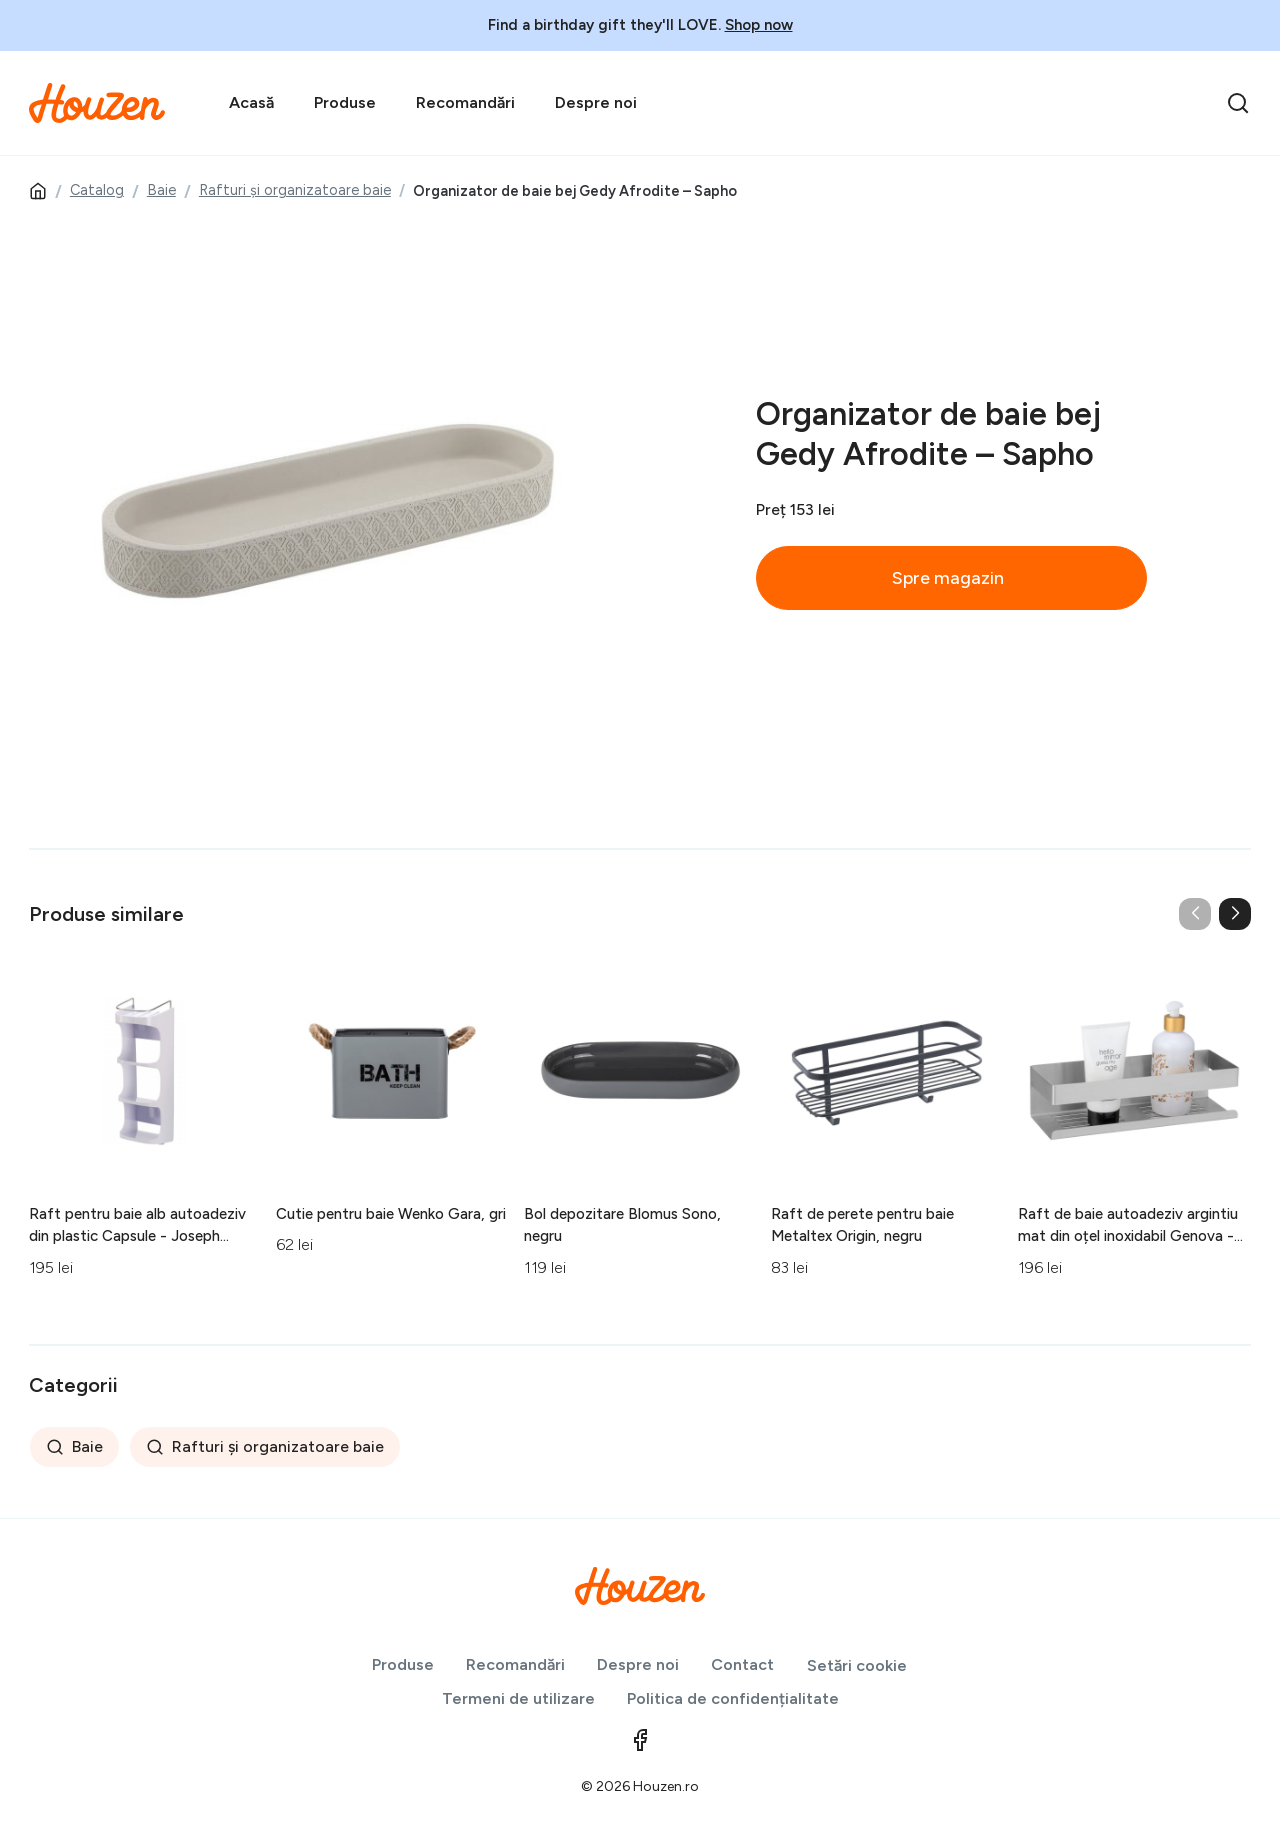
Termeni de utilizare (518, 1698)
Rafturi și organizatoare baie (295, 190)
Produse (345, 102)
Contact (742, 1664)
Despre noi (596, 102)
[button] (1235, 914)
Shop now (759, 25)
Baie (161, 190)
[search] (1238, 103)
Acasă (251, 102)
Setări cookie (857, 1665)
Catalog (97, 190)
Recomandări (465, 102)
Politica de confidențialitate (733, 1698)
